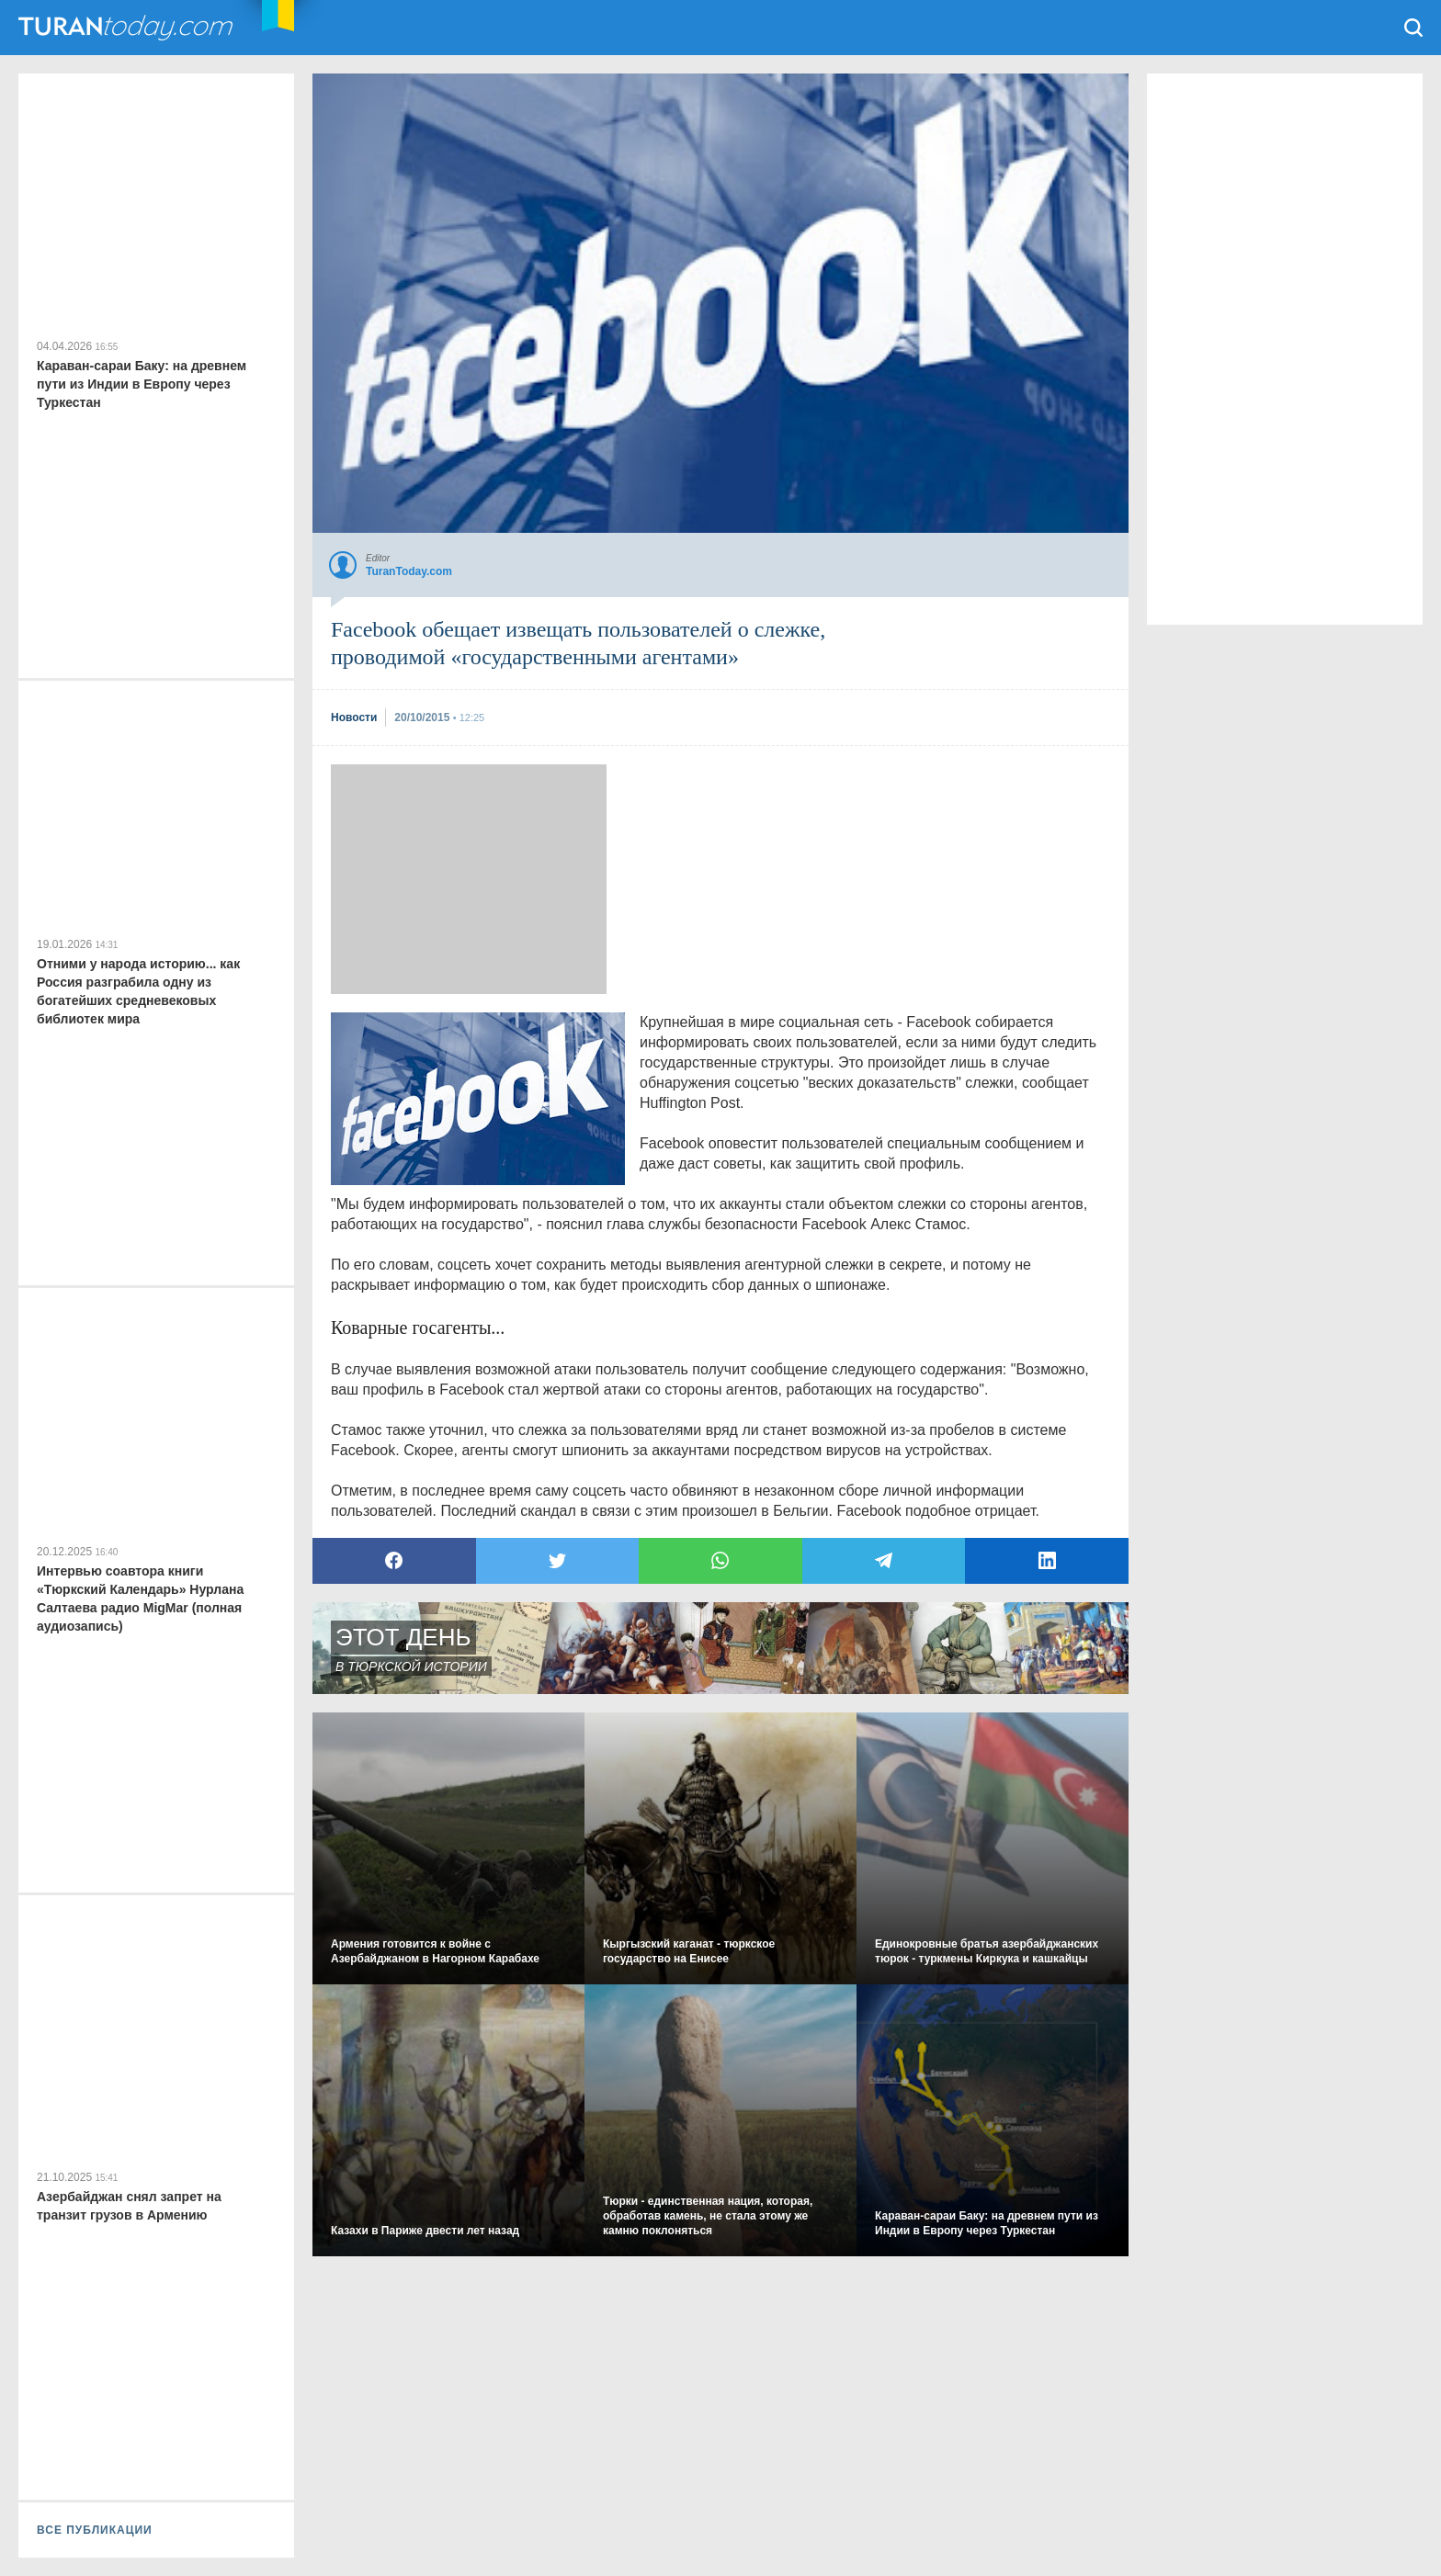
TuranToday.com (127, 27)
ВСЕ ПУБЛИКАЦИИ (95, 2530)
